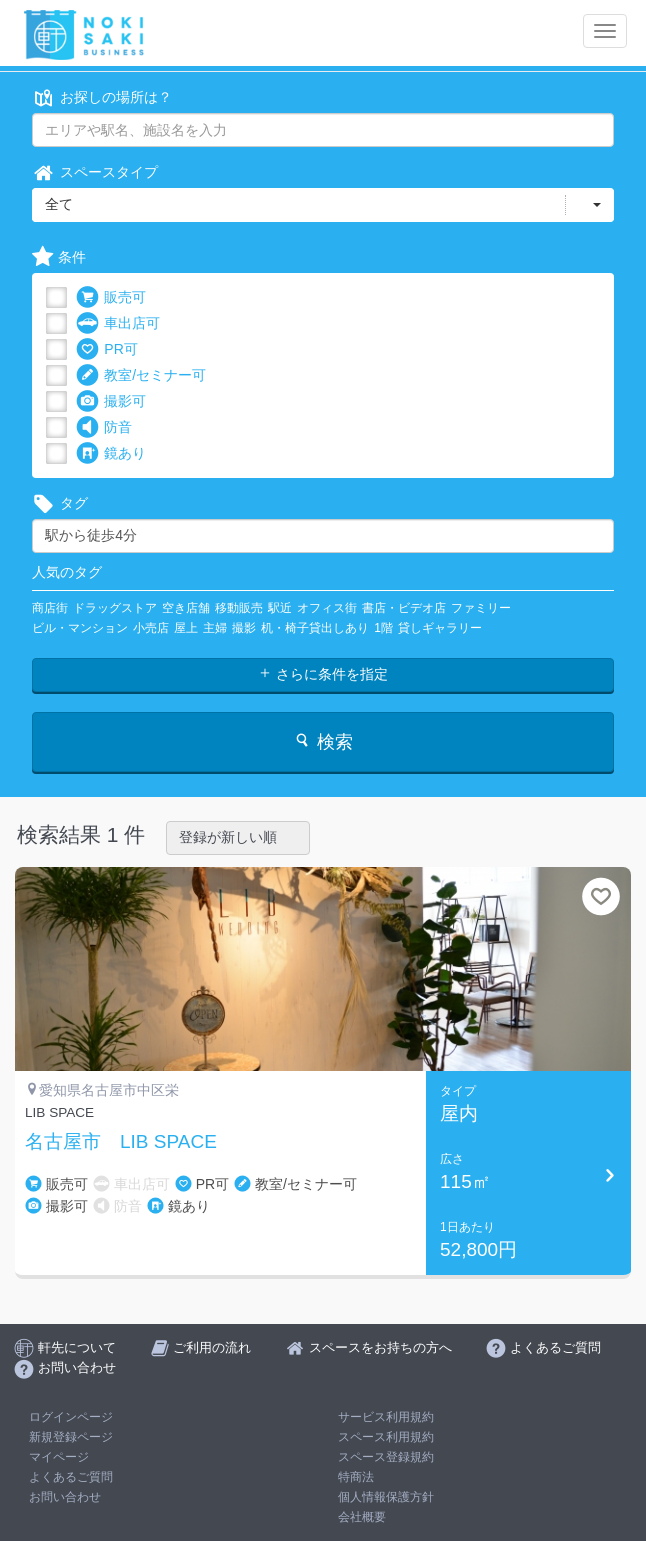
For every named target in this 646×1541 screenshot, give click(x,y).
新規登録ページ (71, 1437)
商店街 (50, 608)
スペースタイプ (95, 172)
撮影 (244, 628)
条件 (59, 257)
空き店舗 (186, 608)
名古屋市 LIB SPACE (121, 1142)
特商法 (356, 1477)
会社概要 (362, 1517)
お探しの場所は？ (102, 97)
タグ (60, 503)
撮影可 (111, 401)
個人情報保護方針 (386, 1497)
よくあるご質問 (71, 1477)
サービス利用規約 (386, 1417)
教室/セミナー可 (141, 375)
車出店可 (118, 323)
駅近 (280, 608)
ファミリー (481, 608)
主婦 (215, 628)
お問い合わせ (65, 1497)
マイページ (59, 1457)
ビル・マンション (80, 628)
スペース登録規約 (386, 1457)
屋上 (186, 628)
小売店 (151, 628)
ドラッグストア (115, 608)
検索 (322, 741)
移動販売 (239, 608)
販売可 (111, 297)
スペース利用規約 (386, 1437)
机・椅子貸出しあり (315, 628)
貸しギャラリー (440, 628)
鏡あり (111, 453)
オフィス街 (327, 608)
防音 (104, 427)
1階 (383, 628)
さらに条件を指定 (323, 674)
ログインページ (71, 1417)
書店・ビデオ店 (404, 608)
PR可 (106, 349)
